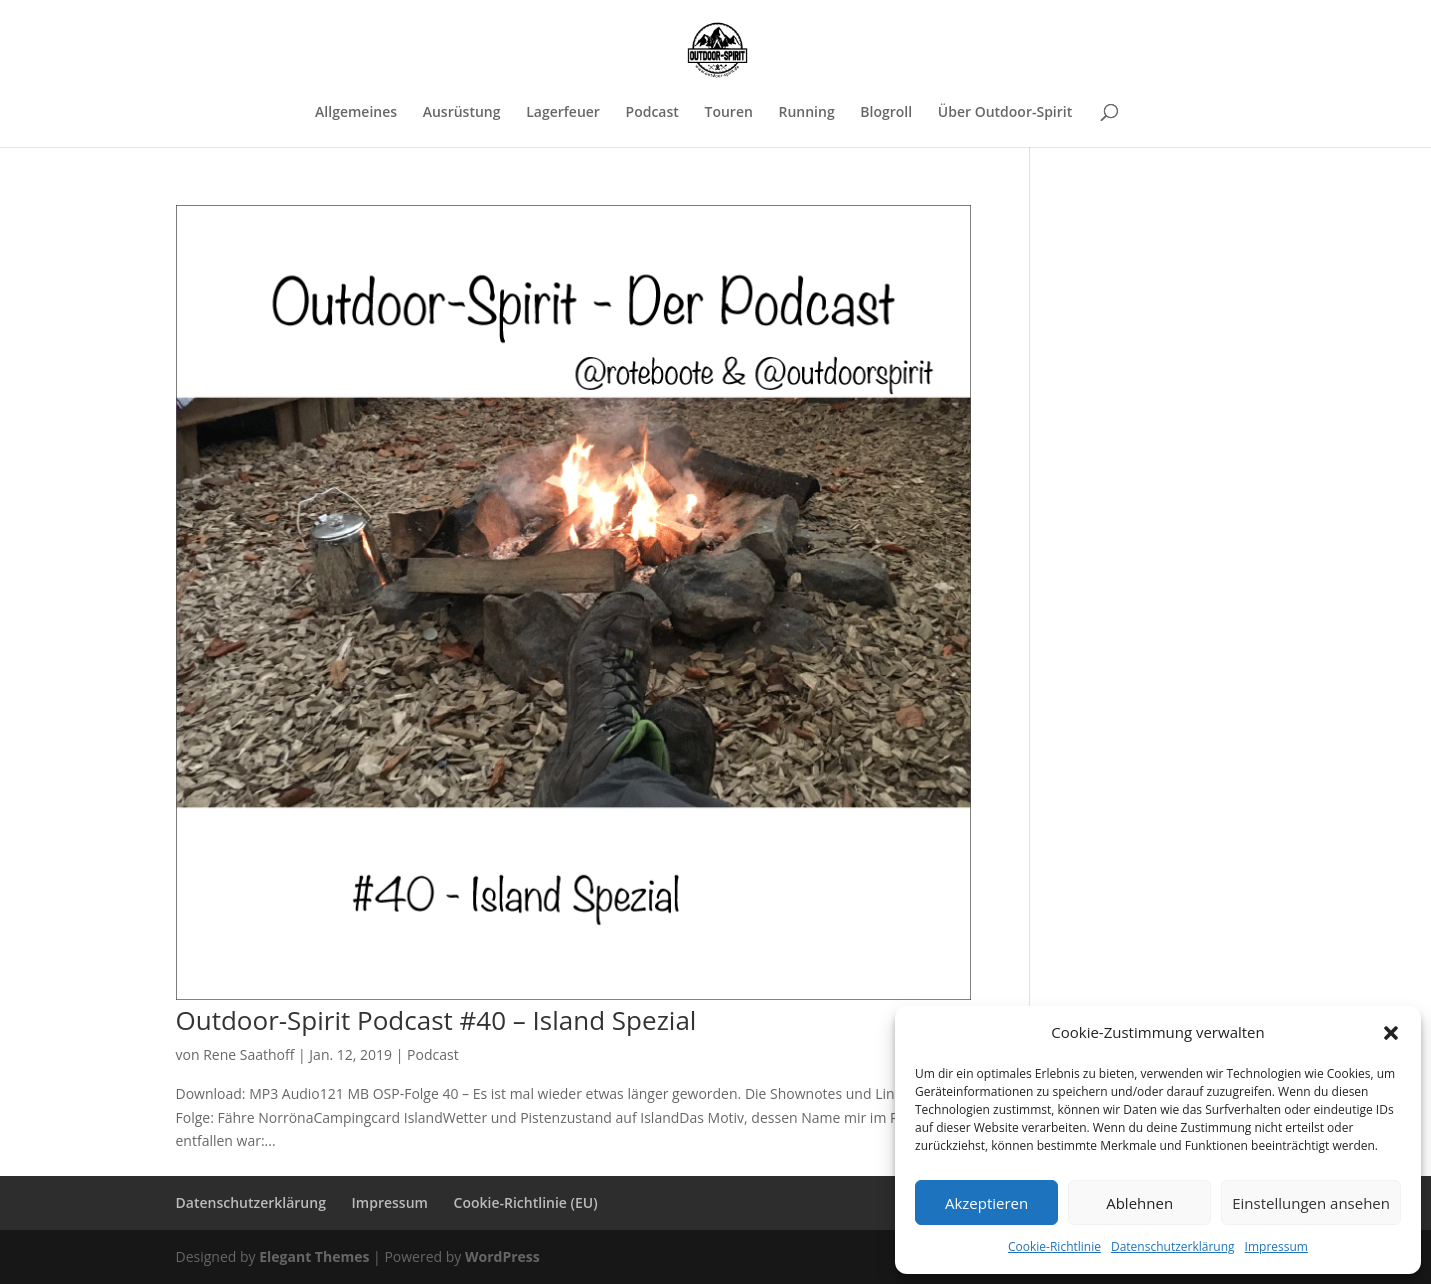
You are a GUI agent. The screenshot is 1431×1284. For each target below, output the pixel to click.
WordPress (502, 1256)
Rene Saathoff (248, 1054)
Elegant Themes (314, 1256)
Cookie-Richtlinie (1054, 1246)
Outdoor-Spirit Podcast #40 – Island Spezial (436, 1020)
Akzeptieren (986, 1203)
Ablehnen (1139, 1203)
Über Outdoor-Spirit (1005, 113)
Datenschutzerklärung (1173, 1246)
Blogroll (886, 113)
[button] (1391, 1033)
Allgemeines (356, 113)
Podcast (652, 113)
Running (806, 113)
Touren (728, 113)
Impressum (1276, 1246)
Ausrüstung (462, 113)
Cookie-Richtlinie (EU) (526, 1202)
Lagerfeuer (563, 113)
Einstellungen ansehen (1311, 1203)
